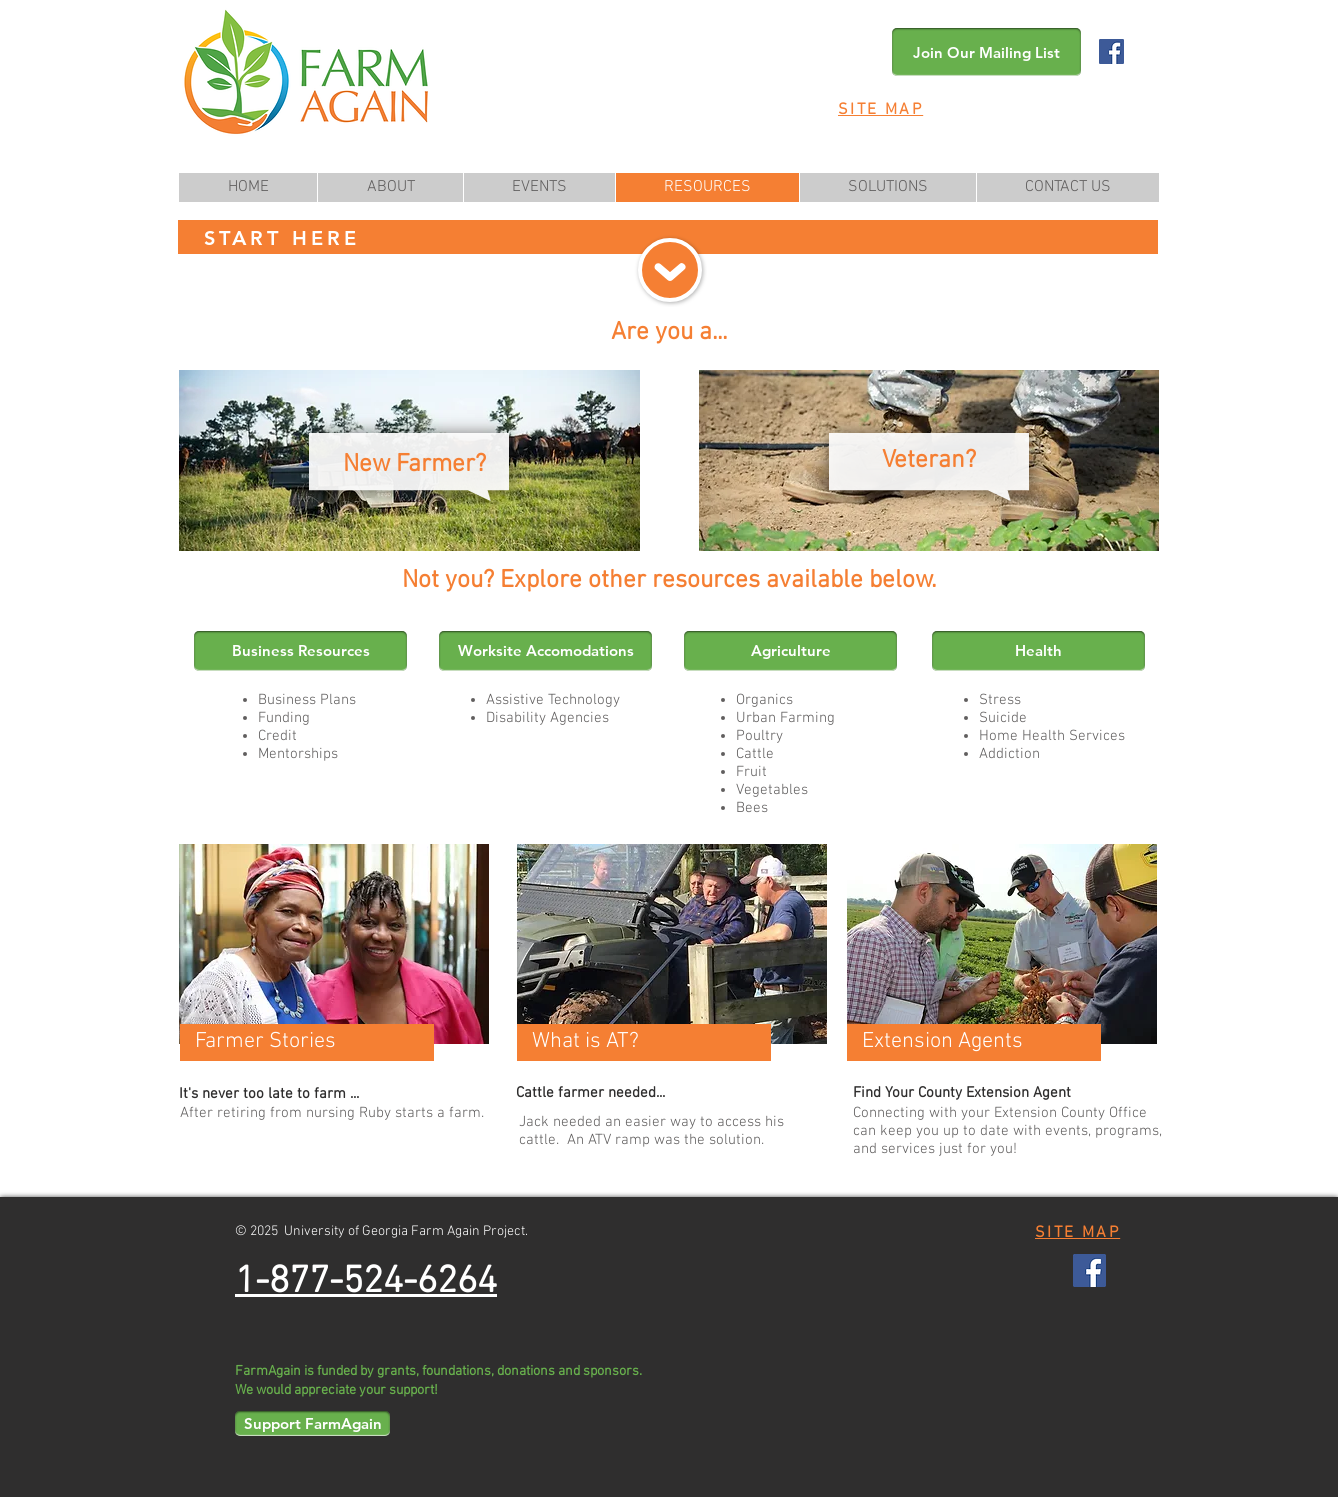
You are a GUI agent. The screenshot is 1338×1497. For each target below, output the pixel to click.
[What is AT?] (644, 1042)
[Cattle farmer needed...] (659, 1094)
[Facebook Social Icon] (1111, 51)
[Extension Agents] (974, 1042)
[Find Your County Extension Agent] (962, 1094)
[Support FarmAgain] (312, 1423)
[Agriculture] (790, 651)
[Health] (1038, 651)
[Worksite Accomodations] (545, 651)
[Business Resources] (300, 651)
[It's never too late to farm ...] (307, 1095)
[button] (986, 52)
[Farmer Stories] (307, 1042)
